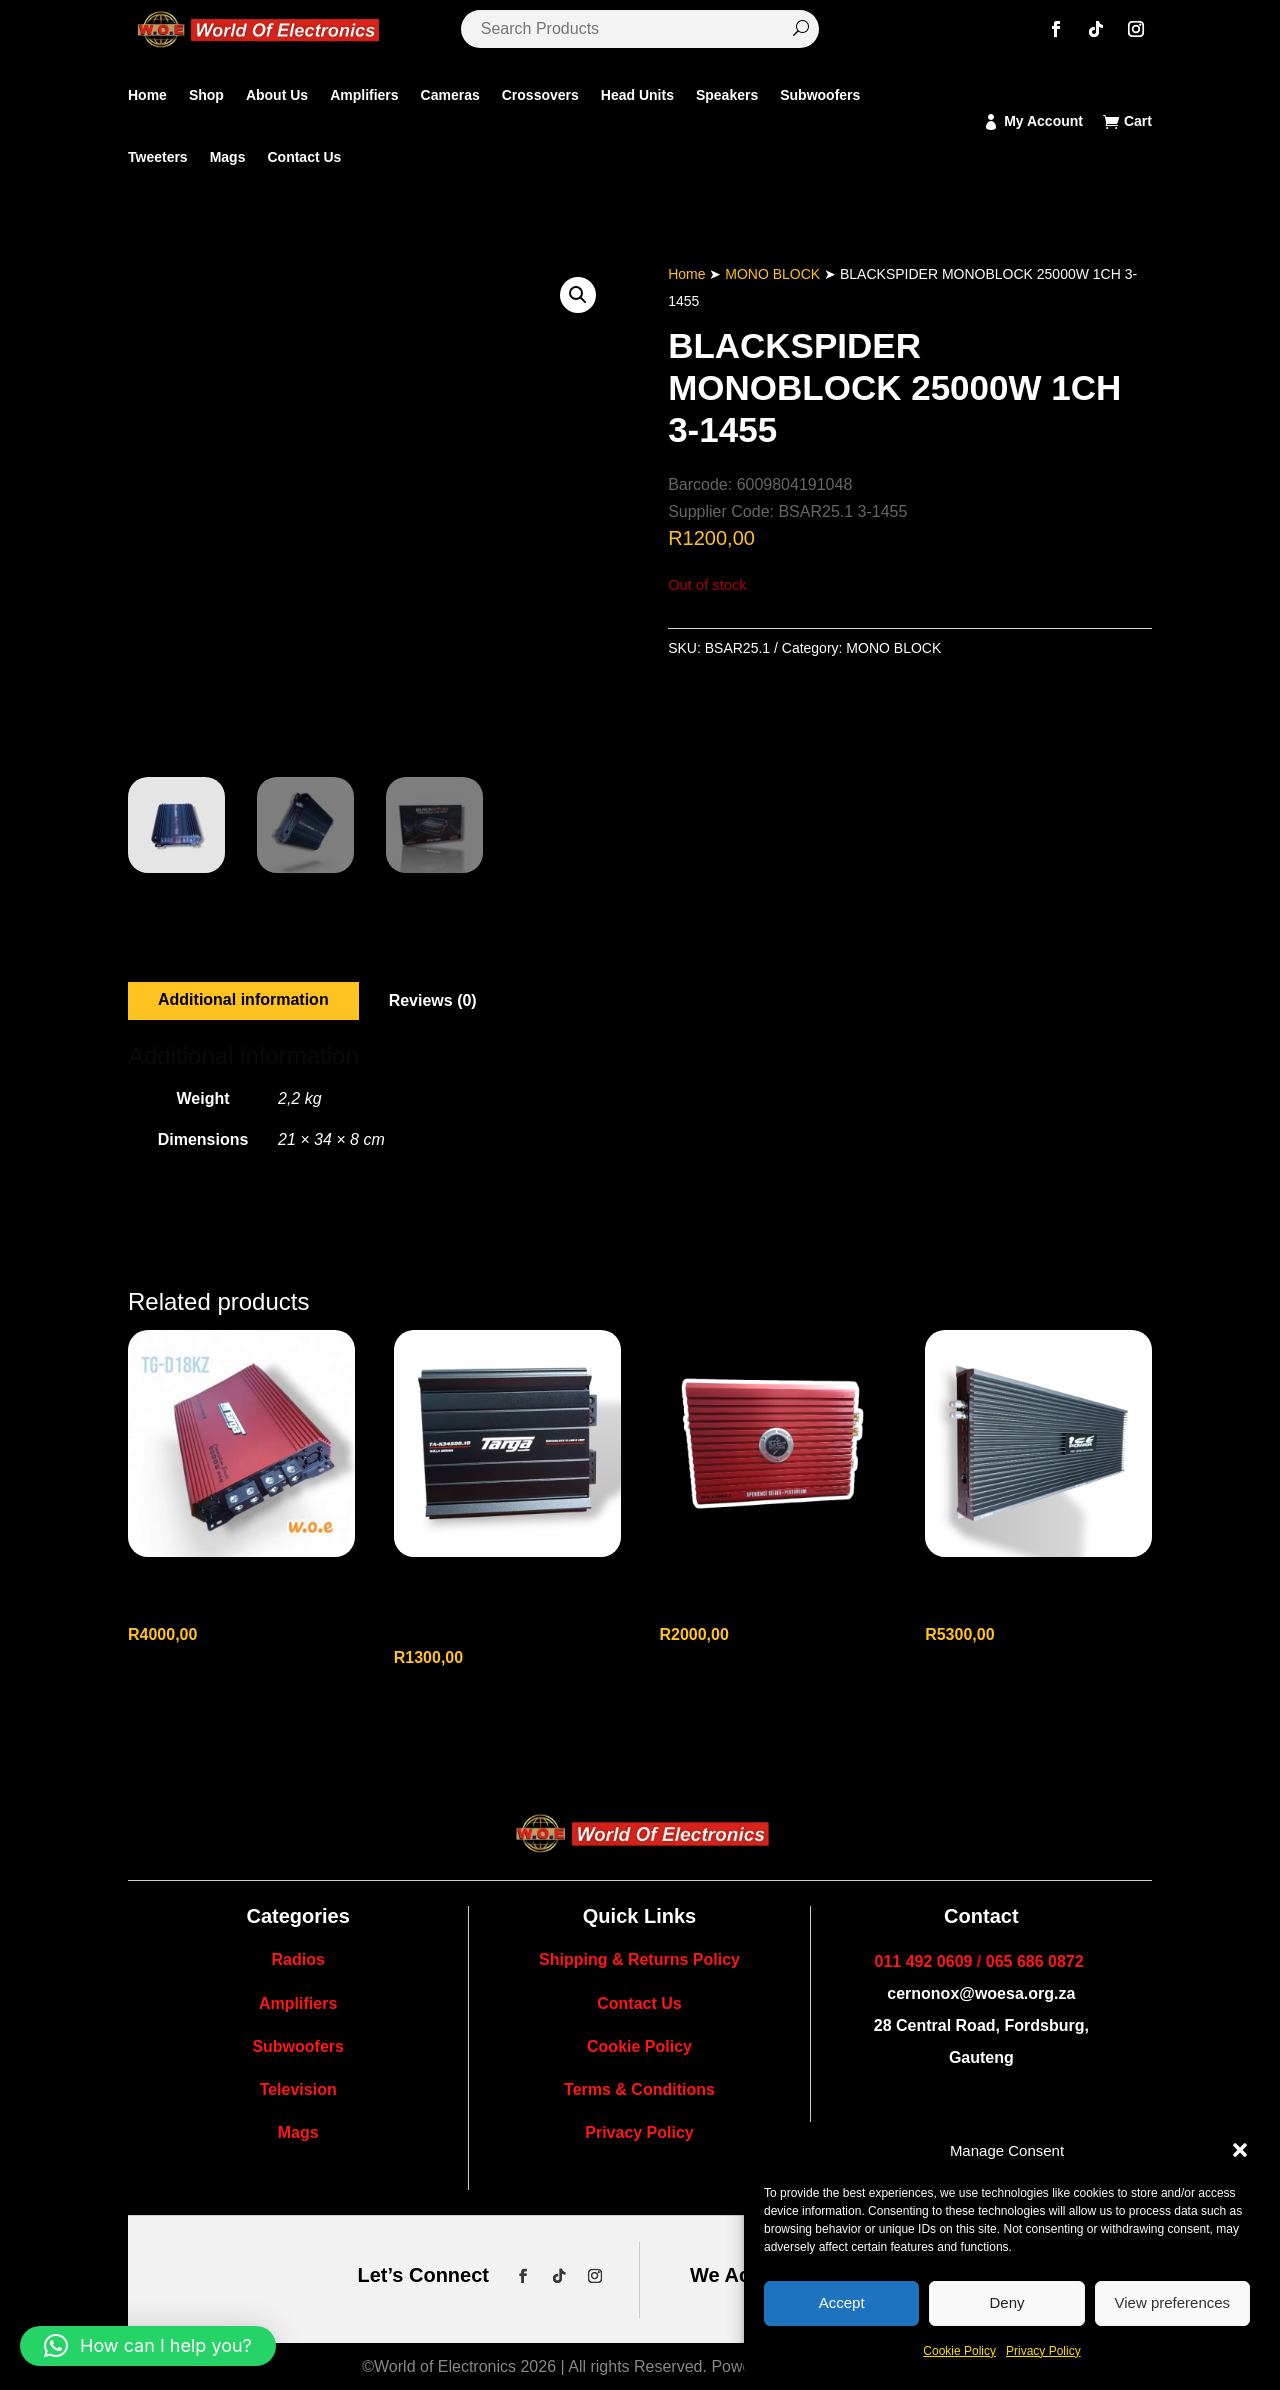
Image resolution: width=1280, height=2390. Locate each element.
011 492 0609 (924, 1961)
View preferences (1173, 2302)
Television (298, 2089)
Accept (842, 2302)
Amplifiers (364, 95)
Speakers (727, 95)
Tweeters (158, 157)
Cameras (450, 95)
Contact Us (304, 157)
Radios (297, 1959)
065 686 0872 (1034, 1961)
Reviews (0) (433, 1000)
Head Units (637, 95)
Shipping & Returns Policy (639, 1959)
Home (147, 95)
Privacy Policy (1043, 2351)
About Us (277, 95)
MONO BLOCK (772, 274)
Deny (1006, 2302)
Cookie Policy (959, 2351)
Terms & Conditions (639, 2089)
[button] (1240, 2150)
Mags (228, 157)
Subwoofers (820, 95)
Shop (206, 95)
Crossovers (540, 95)
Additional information (243, 999)
